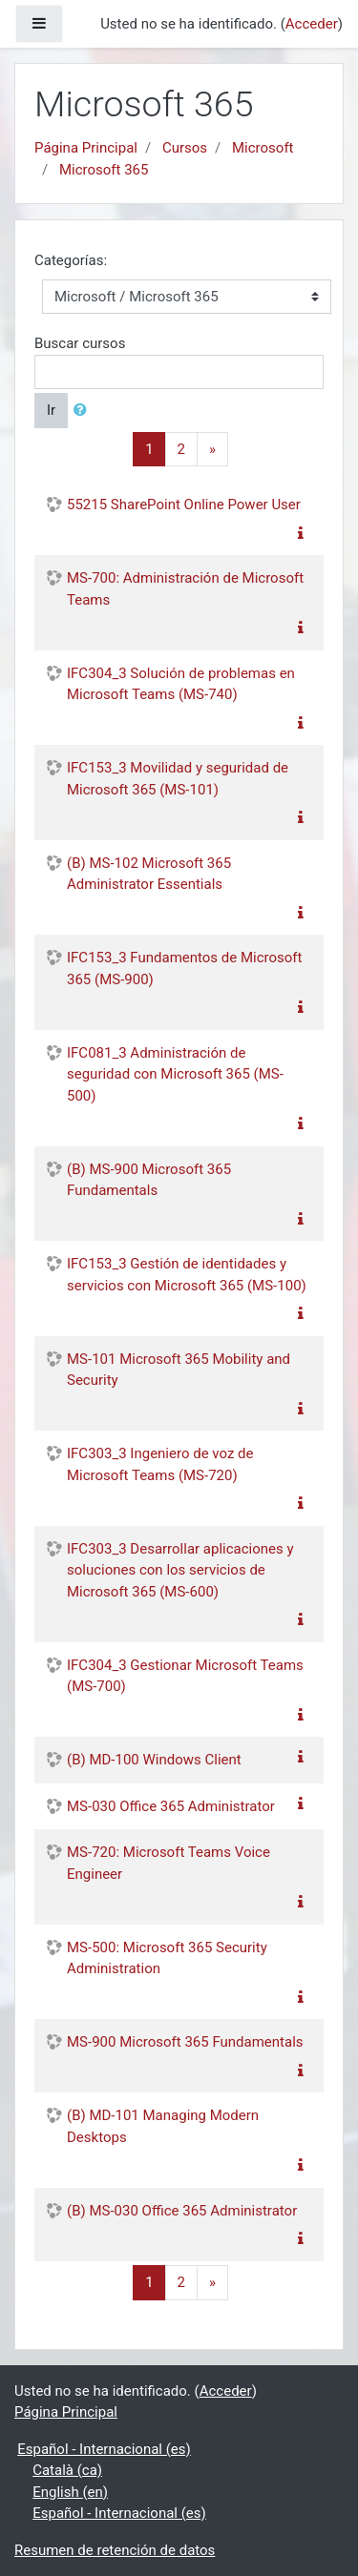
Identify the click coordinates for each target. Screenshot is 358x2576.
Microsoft (263, 147)
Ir (51, 410)
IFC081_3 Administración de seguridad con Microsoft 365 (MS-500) (175, 1074)
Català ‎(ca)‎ (67, 2470)
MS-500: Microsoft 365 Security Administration (167, 1958)
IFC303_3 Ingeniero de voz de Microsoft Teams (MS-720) (160, 1464)
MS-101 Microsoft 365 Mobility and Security (178, 1370)
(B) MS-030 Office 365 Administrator (182, 2210)
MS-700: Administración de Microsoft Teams (185, 588)
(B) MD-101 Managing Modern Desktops (163, 2126)
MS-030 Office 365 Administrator (171, 1806)
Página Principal (85, 147)
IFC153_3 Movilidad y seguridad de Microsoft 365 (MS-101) (177, 778)
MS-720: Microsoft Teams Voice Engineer (168, 1863)
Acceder (311, 23)
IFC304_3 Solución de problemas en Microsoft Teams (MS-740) (181, 684)
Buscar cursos (79, 343)
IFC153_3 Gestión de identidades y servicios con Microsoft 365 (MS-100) (186, 1274)
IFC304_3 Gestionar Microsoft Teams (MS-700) (185, 1676)
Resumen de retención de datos (114, 2550)
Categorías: (70, 260)
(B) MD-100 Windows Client (154, 1759)
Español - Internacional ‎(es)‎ (104, 2449)
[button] (84, 410)
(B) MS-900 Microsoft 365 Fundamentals (149, 1180)
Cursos (184, 147)
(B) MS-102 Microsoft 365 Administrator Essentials (149, 874)
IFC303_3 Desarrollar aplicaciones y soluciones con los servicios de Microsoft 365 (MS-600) (180, 1570)
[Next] (212, 449)
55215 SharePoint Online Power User (184, 504)
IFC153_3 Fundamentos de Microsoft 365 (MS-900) (184, 968)
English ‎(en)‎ (70, 2492)
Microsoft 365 (104, 169)
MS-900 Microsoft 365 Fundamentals (185, 2041)
